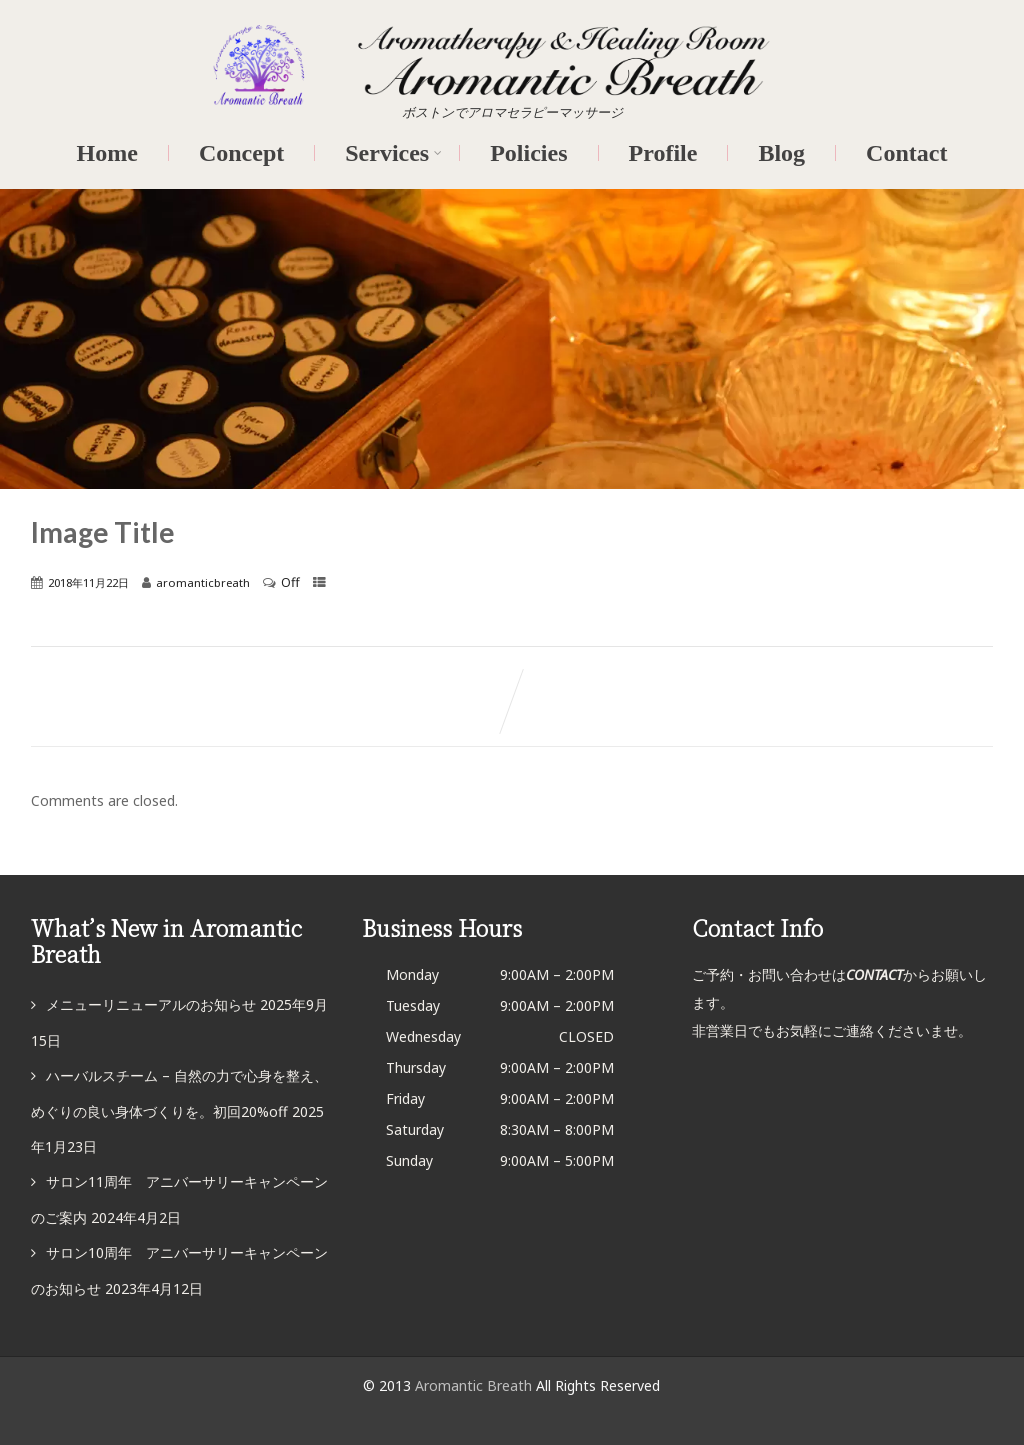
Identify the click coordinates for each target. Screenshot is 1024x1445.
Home (107, 153)
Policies (528, 153)
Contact (906, 153)
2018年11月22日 (88, 582)
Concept (241, 153)
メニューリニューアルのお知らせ (151, 1004)
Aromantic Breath (475, 1385)
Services (393, 153)
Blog (781, 153)
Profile (663, 153)
